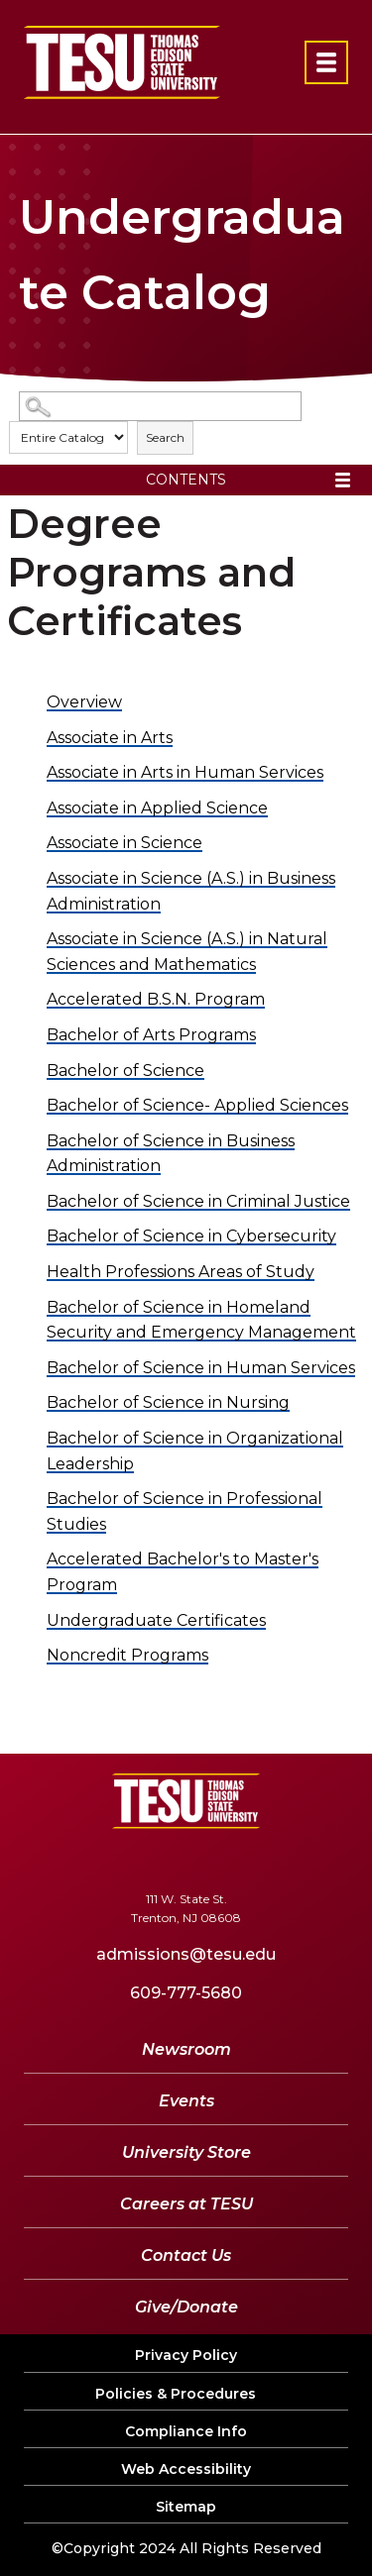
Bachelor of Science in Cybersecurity (191, 1236)
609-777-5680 (186, 1993)
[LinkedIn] (240, 1859)
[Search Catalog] (160, 406)
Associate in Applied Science (157, 808)
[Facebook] (72, 1859)
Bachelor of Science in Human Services (201, 1367)
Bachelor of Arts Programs (151, 1034)
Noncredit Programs (127, 1655)
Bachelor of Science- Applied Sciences (197, 1105)
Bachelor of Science (125, 1070)
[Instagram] (293, 1859)
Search (165, 437)
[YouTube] (181, 1859)
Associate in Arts (110, 737)
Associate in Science (124, 842)
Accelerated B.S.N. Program (156, 999)
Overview (84, 702)
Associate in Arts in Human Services (185, 772)
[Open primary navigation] (326, 62)
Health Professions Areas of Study (180, 1271)
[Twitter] (121, 1859)
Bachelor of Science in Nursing (168, 1402)
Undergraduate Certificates (156, 1620)
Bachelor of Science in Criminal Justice (198, 1201)
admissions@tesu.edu (186, 1954)
